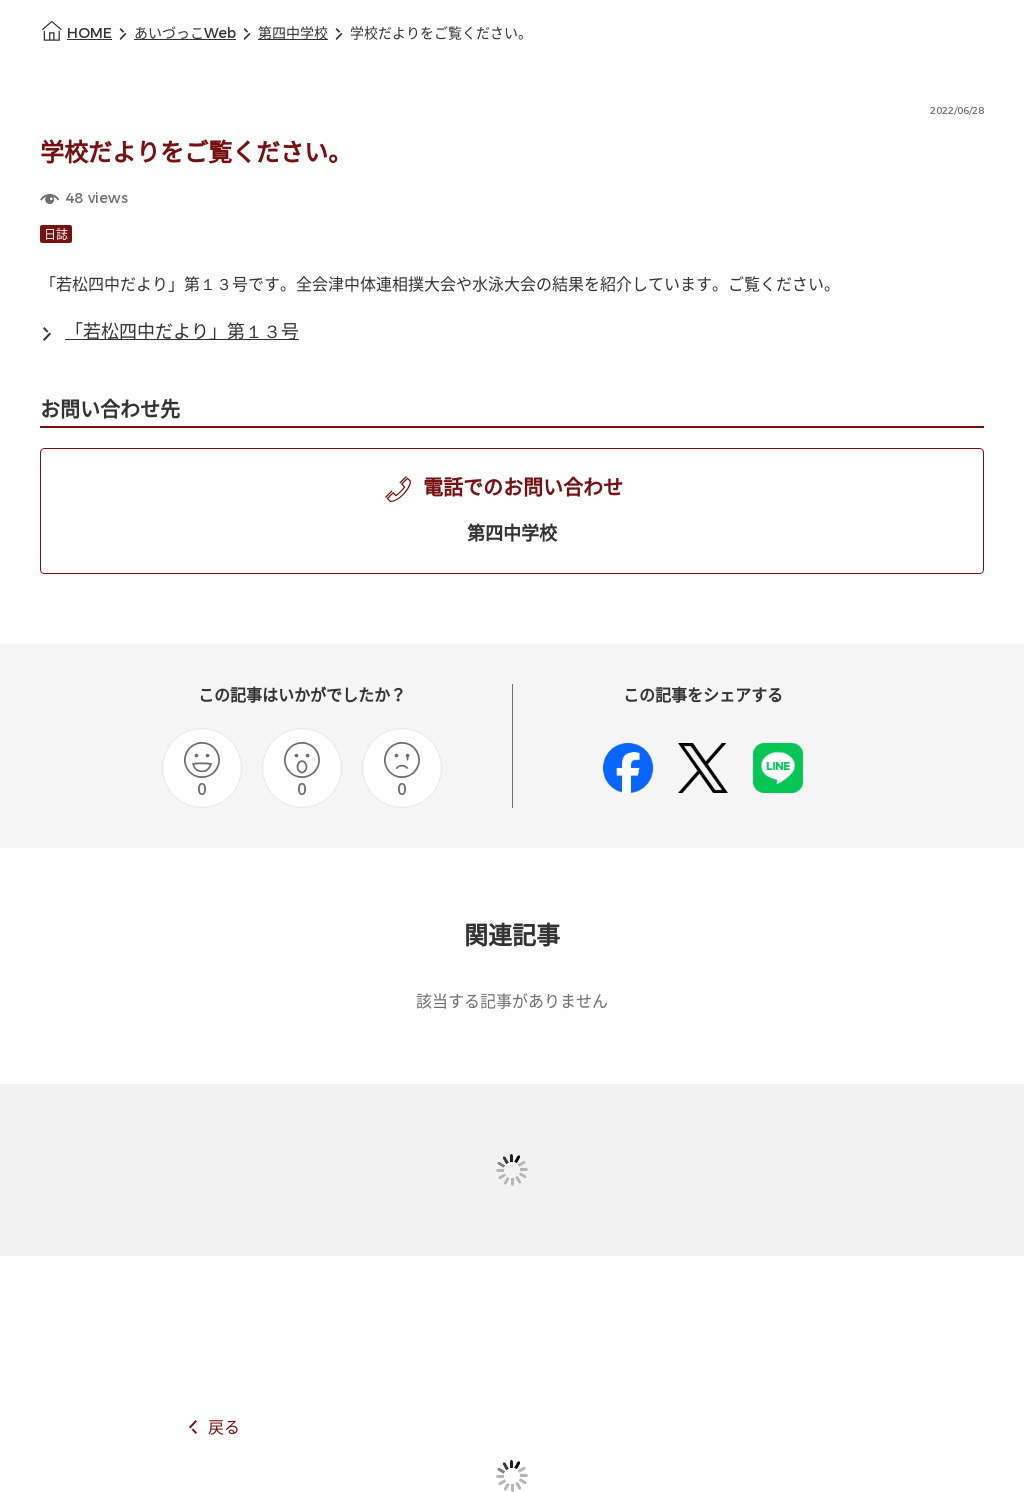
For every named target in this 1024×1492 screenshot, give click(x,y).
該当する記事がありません (512, 1001)
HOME (89, 33)
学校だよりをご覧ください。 (441, 33)
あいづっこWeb (185, 33)
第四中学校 (293, 33)
